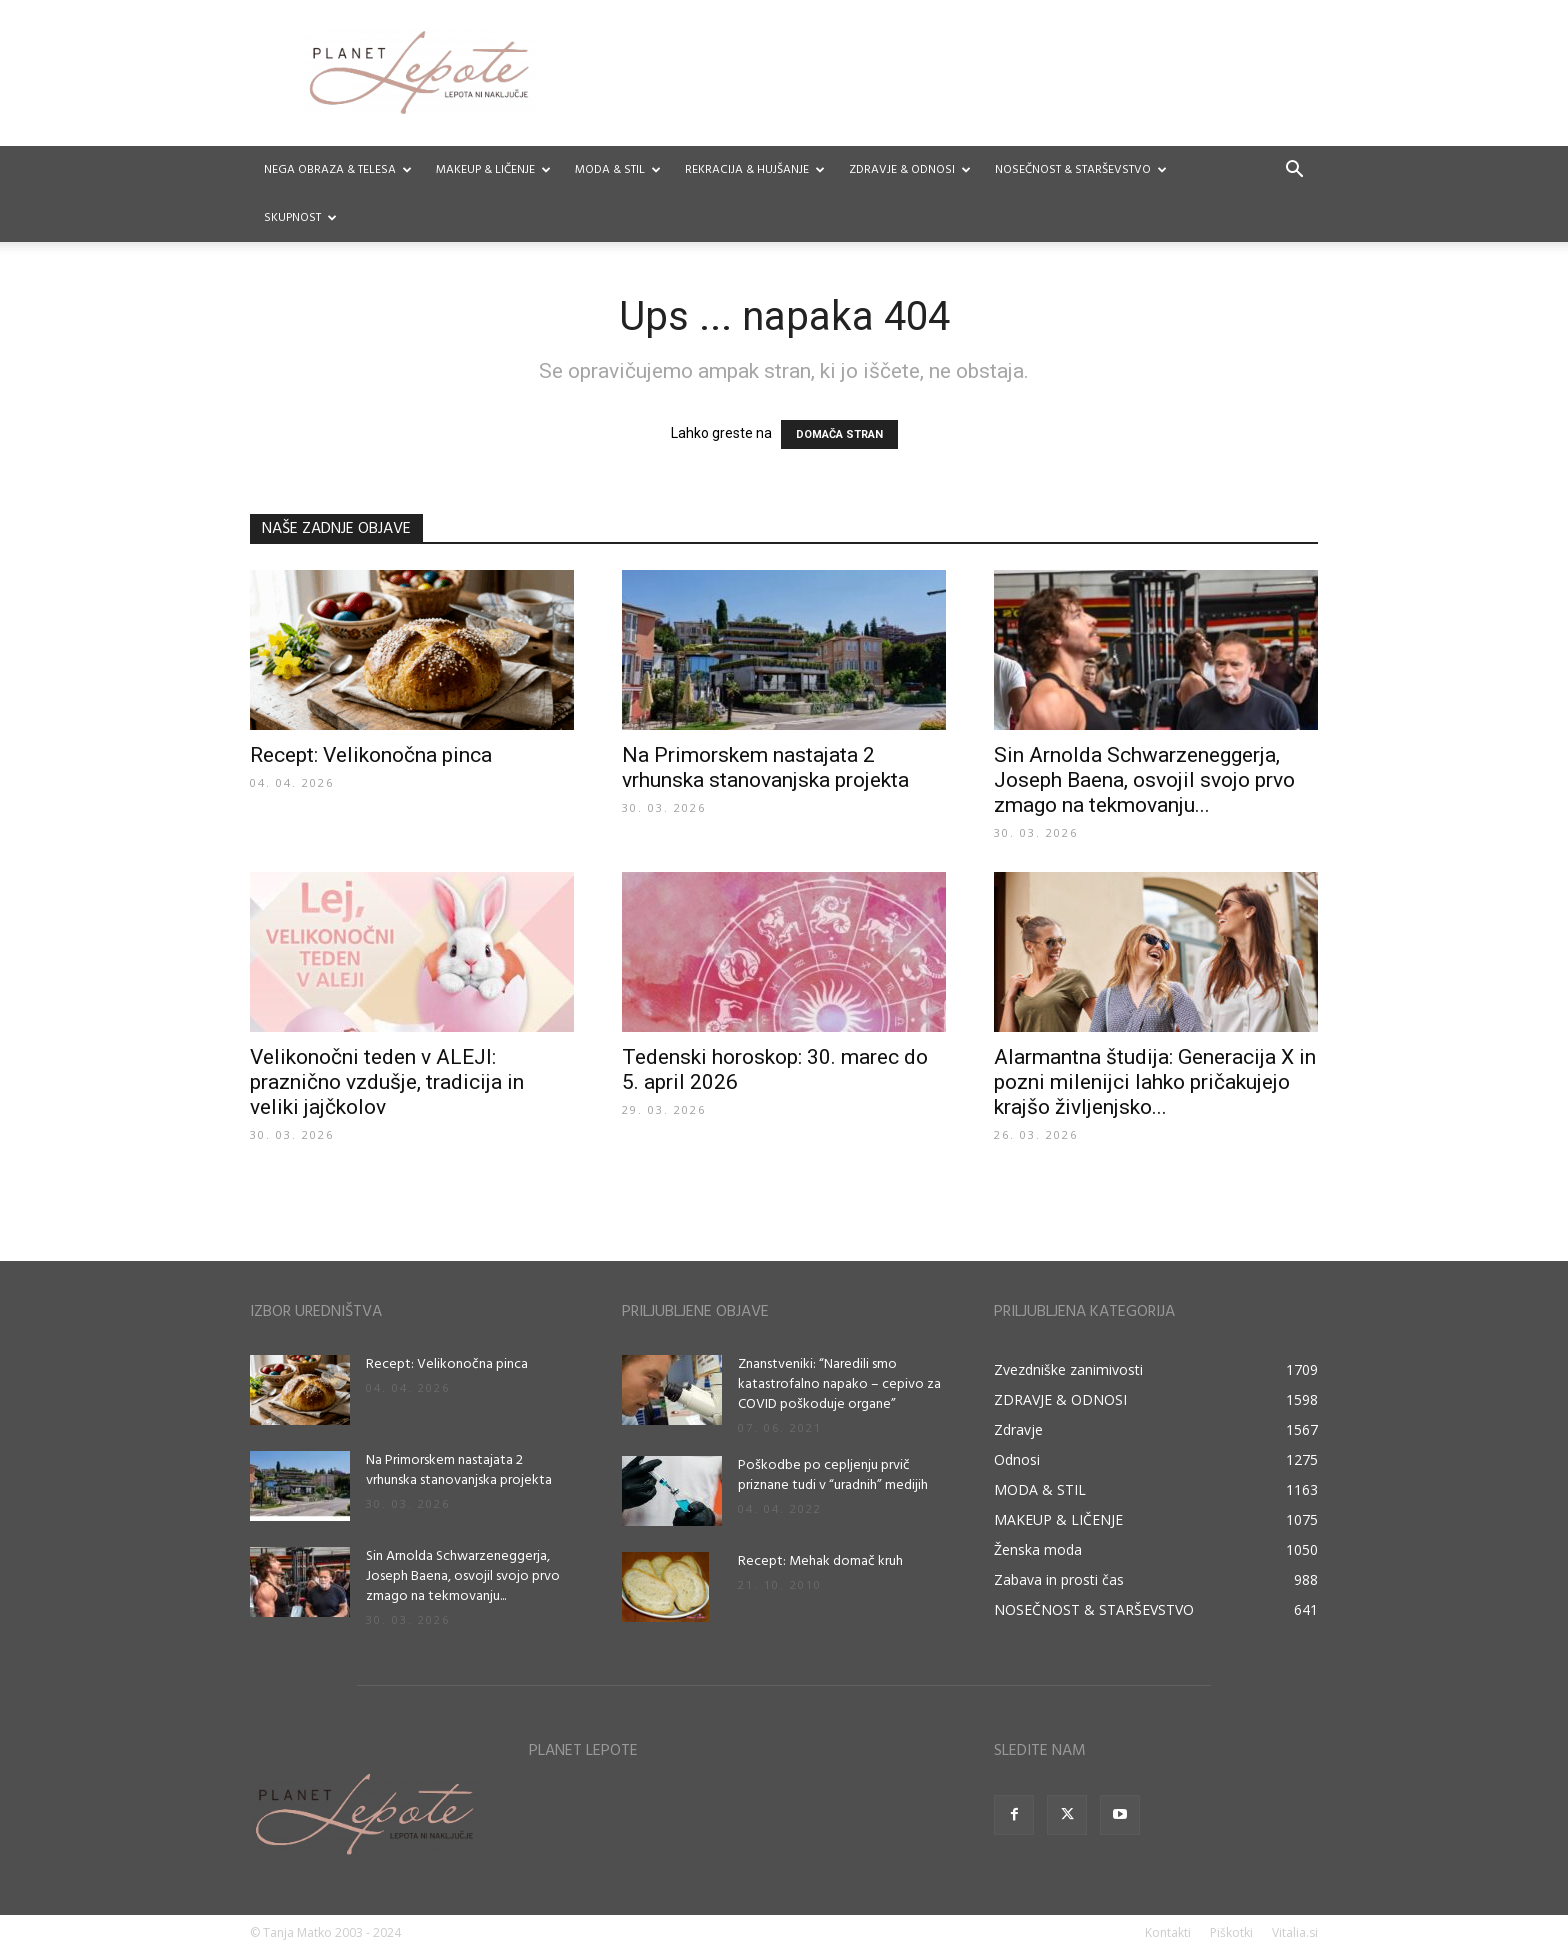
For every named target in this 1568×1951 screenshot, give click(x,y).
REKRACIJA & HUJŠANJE (755, 170)
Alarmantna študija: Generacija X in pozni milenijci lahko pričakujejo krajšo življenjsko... (1155, 1082)
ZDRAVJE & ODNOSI (910, 170)
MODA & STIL (618, 170)
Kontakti (1168, 1932)
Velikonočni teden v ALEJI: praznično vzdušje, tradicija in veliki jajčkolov (387, 1082)
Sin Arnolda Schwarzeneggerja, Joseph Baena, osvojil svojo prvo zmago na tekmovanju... (1144, 780)
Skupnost (300, 218)
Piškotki (1231, 1932)
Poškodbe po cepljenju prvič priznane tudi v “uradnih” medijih (833, 1475)
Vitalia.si (1295, 1932)
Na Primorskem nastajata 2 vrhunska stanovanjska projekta (765, 767)
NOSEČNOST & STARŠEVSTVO (1081, 170)
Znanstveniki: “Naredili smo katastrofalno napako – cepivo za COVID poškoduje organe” (839, 1384)
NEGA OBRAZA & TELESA (338, 170)
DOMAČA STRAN (839, 434)
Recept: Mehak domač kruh (820, 1561)
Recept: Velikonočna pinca (371, 755)
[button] (1294, 171)
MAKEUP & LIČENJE (493, 170)
